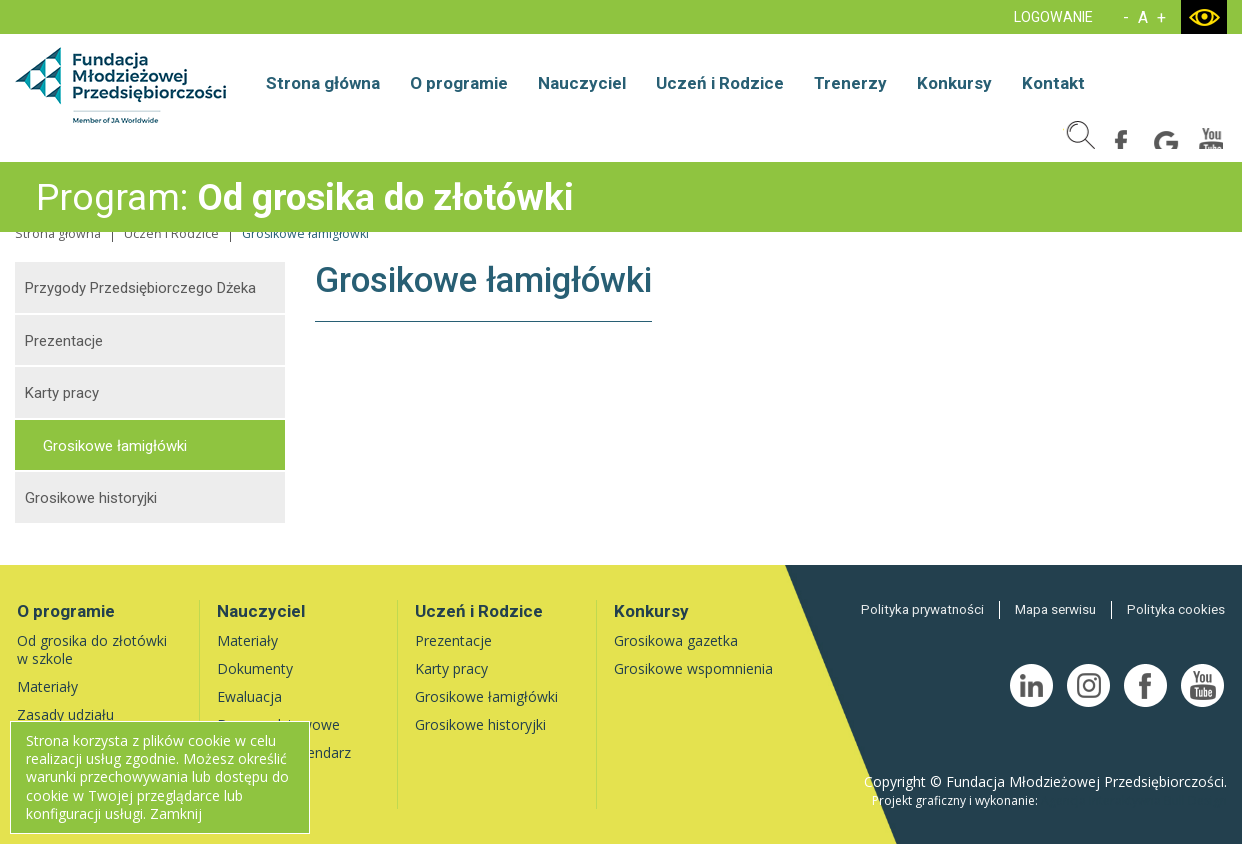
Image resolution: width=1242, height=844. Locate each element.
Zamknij (176, 813)
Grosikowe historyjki (91, 498)
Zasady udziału (65, 714)
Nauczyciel (582, 83)
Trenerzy (850, 83)
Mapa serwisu (1058, 608)
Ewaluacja (249, 696)
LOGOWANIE (1053, 17)
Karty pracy (62, 393)
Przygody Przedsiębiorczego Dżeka (140, 288)
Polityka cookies (1177, 608)
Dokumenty (255, 668)
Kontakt (1053, 83)
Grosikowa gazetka (676, 640)
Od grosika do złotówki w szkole (92, 649)
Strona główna (323, 83)
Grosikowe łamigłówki (115, 446)
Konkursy (954, 83)
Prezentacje (64, 341)
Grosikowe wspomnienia (693, 668)
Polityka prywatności (927, 608)
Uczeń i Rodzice (720, 83)
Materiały (47, 686)
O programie (459, 83)
